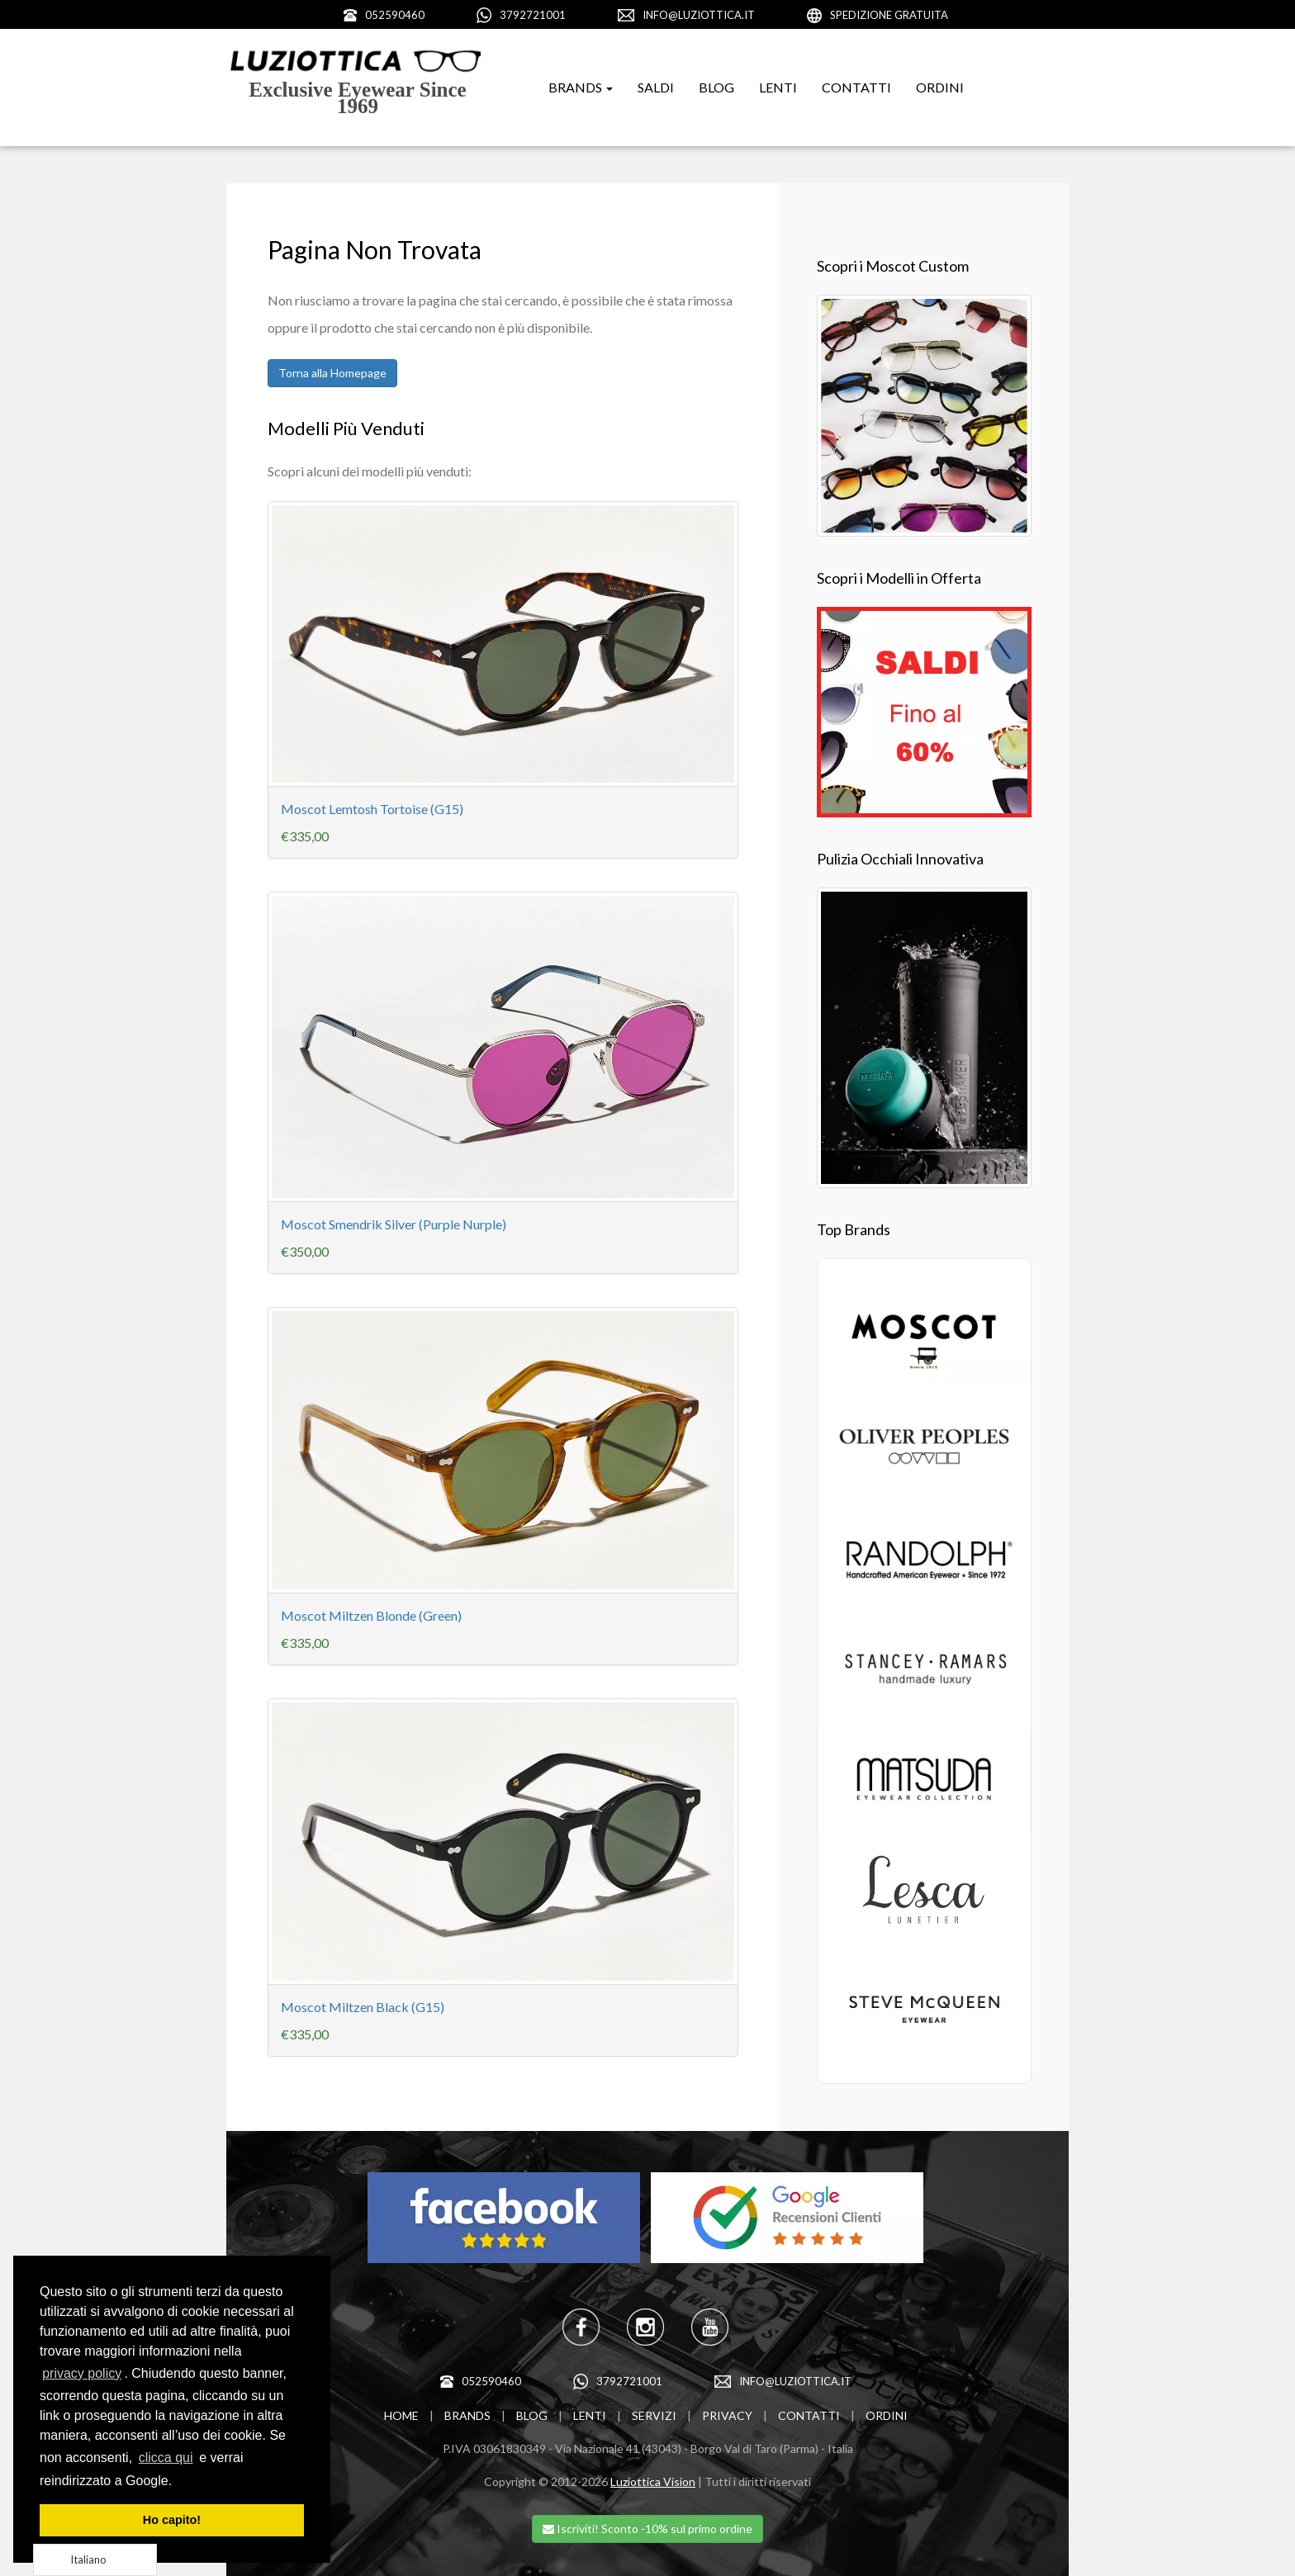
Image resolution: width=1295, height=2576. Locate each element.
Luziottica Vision (652, 2481)
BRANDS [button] (580, 87)
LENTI (778, 87)
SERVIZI (654, 2415)
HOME (401, 2415)
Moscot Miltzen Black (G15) (362, 2007)
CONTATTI (856, 87)
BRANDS (467, 2415)
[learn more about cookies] (178, 2481)
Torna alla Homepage (332, 373)
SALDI (656, 87)
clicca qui (166, 2458)
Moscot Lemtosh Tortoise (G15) (372, 809)
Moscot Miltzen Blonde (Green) (371, 1615)
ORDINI (940, 87)
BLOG (716, 87)
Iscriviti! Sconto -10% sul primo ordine (647, 2529)
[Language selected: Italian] (95, 2560)
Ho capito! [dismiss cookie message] (172, 2519)
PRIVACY (727, 2415)
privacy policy (81, 2373)
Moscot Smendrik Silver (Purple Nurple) (393, 1224)
